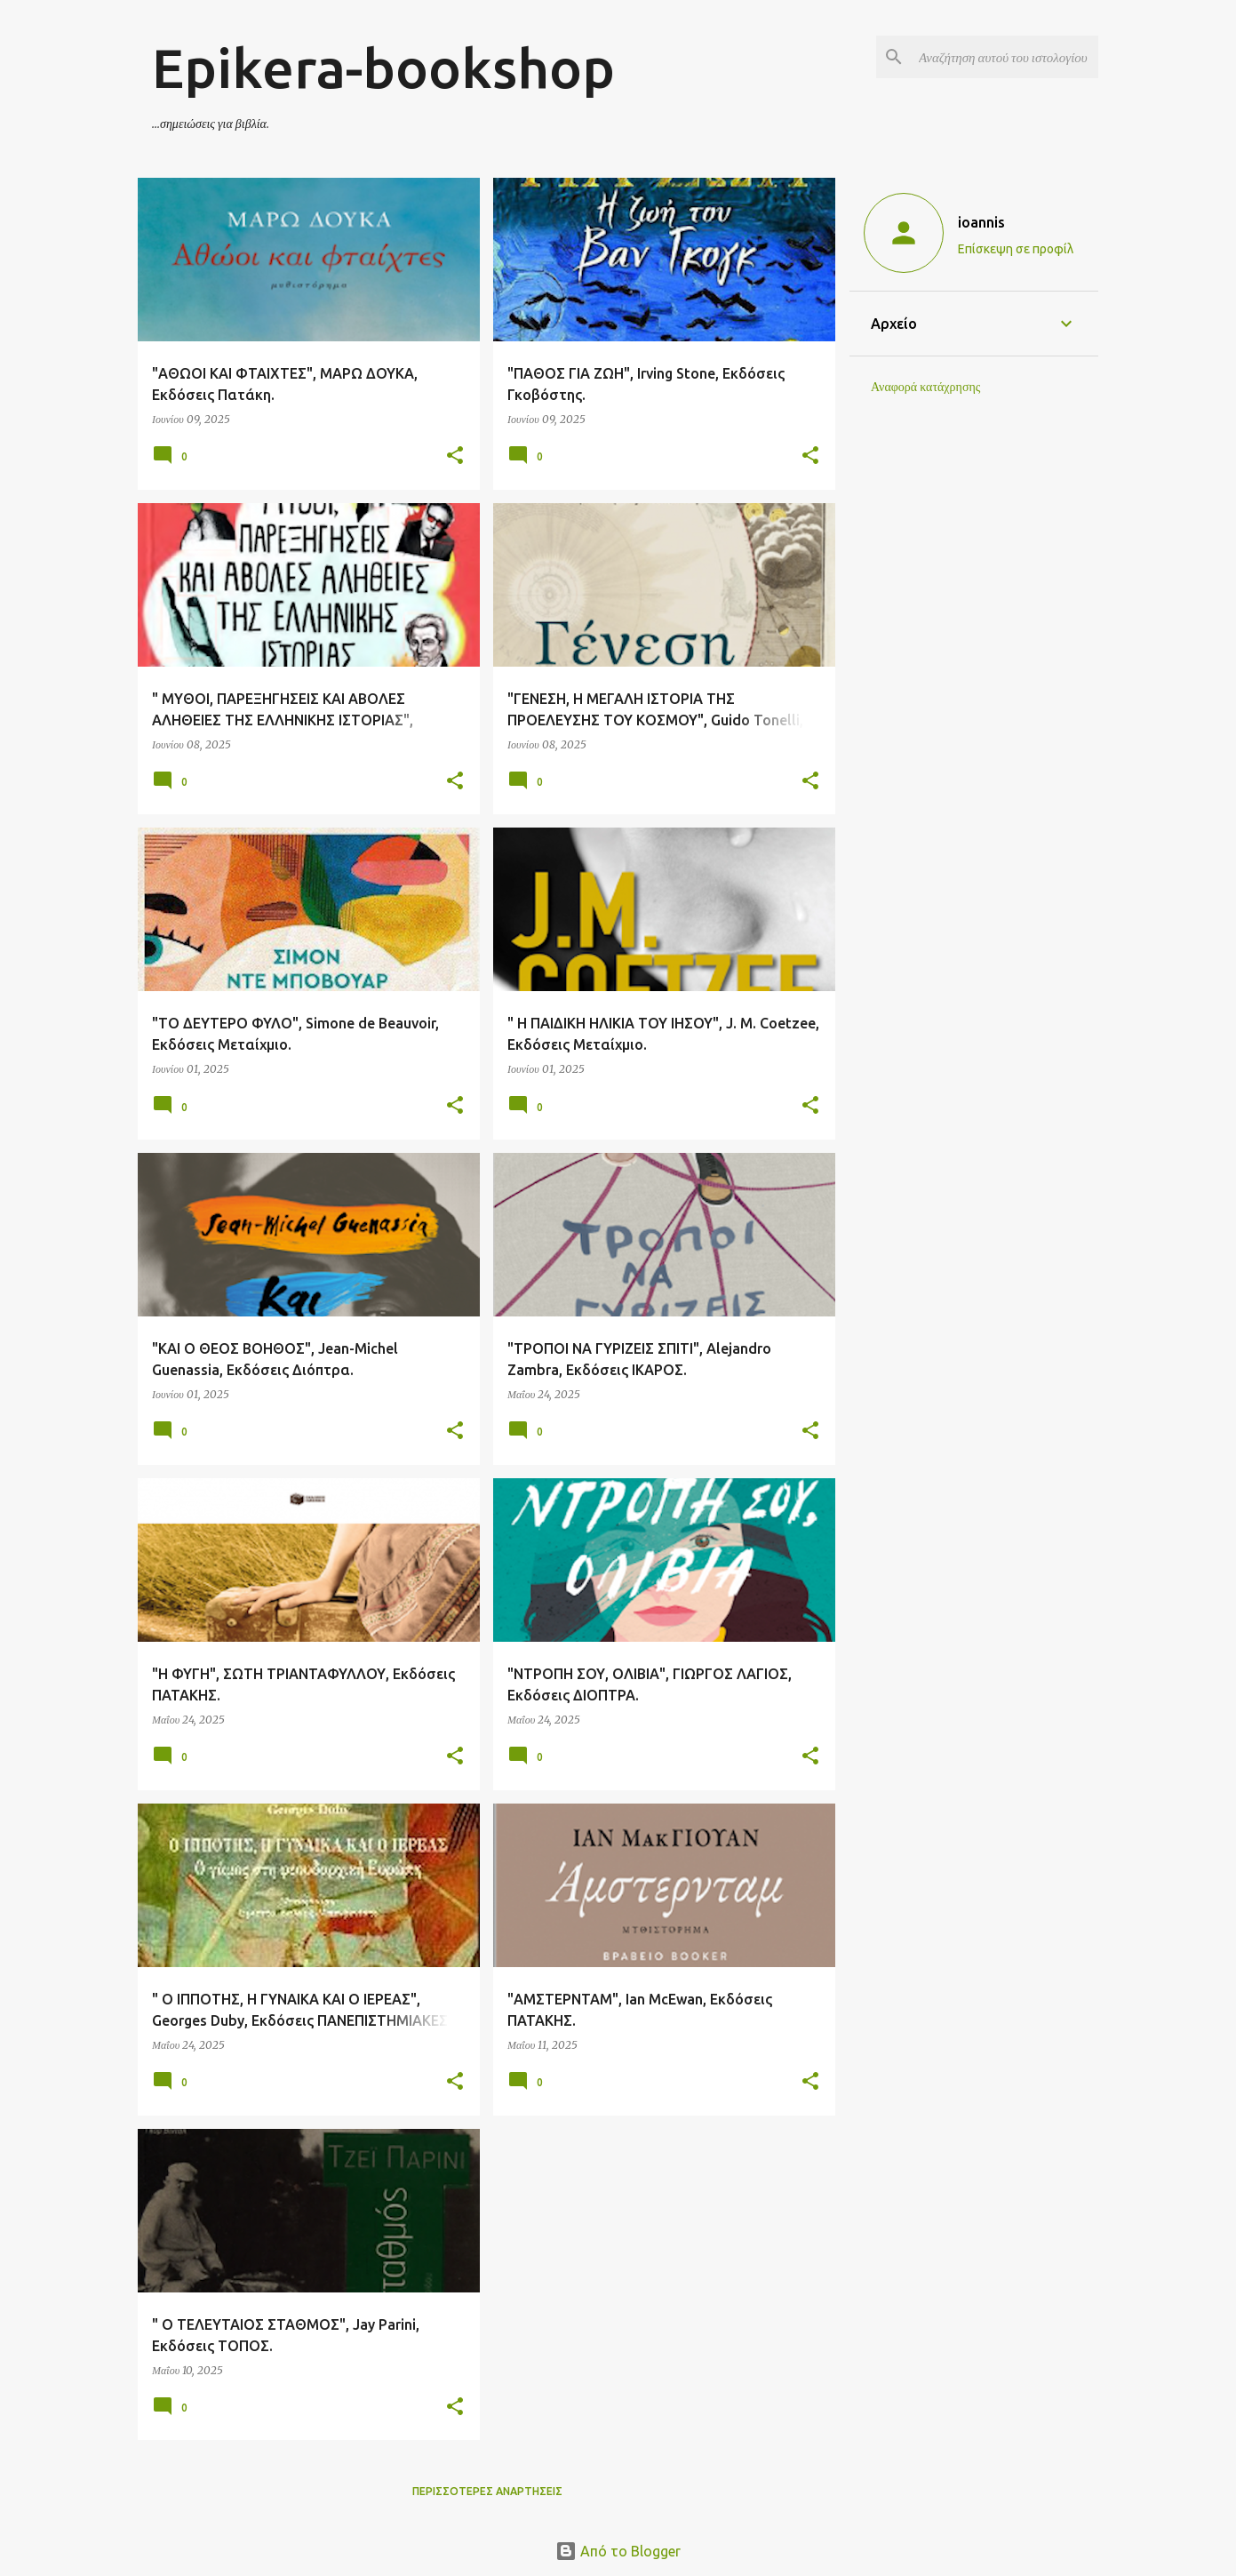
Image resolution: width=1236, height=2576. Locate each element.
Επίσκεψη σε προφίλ (1015, 249)
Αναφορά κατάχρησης (925, 387)
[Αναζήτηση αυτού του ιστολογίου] (1005, 57)
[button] (455, 456)
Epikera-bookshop (383, 67)
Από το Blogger (618, 2551)
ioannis (981, 222)
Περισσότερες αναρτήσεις (487, 2491)
